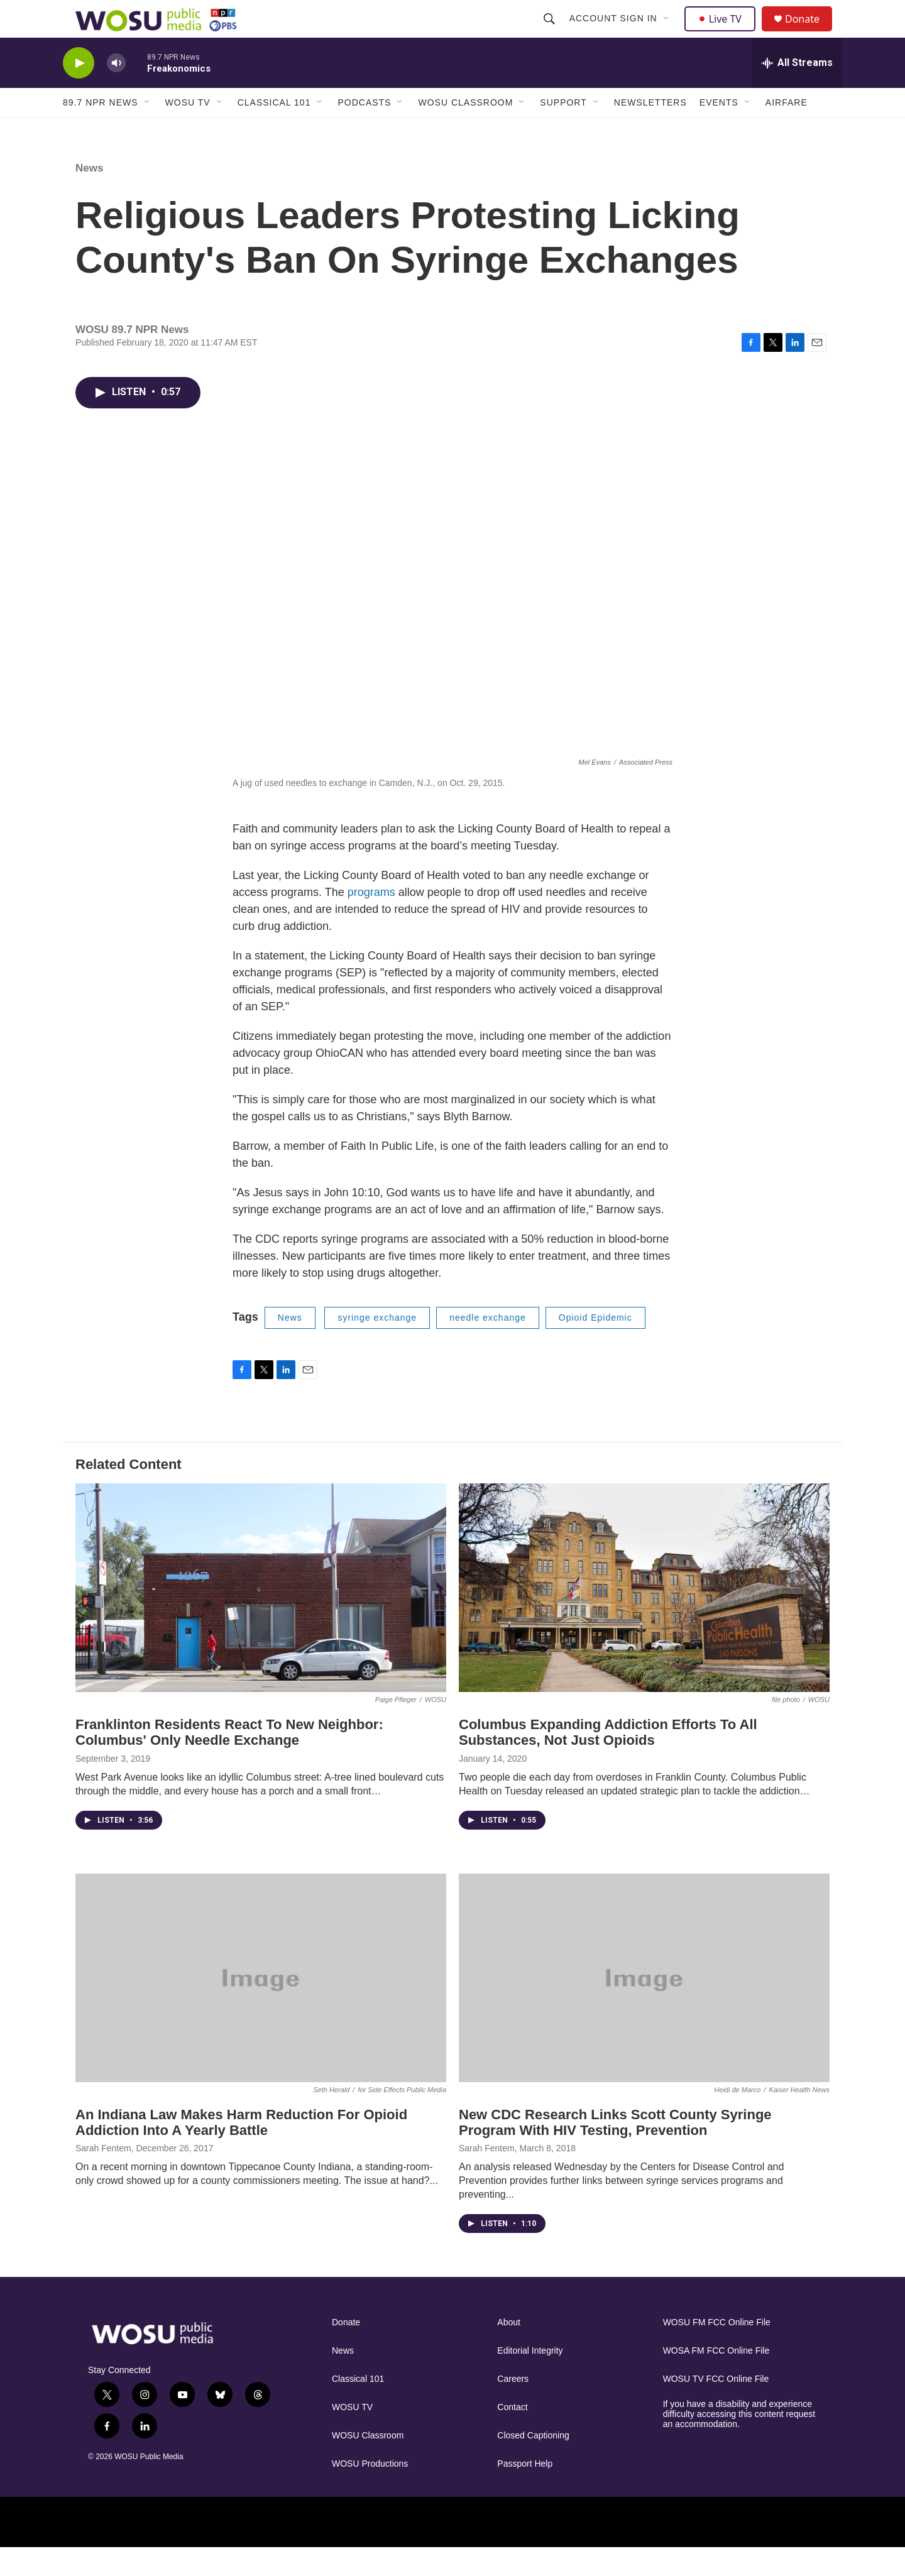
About (508, 2350)
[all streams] (797, 91)
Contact (512, 2435)
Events (718, 131)
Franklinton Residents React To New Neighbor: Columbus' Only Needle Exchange (229, 1760)
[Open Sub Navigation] (668, 33)
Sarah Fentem (103, 2176)
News (89, 196)
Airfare (786, 131)
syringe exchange (377, 1346)
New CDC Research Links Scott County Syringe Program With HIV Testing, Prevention (615, 2150)
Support (563, 131)
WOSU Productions (370, 2492)
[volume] (116, 91)
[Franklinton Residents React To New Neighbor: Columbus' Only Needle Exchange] (260, 1616)
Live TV (723, 32)
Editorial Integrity (529, 2379)
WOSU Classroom (465, 131)
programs (373, 920)
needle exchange (487, 1346)
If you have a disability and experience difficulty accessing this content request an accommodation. (739, 2442)
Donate (810, 33)
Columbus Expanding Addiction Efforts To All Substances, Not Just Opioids (608, 1760)
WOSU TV (188, 131)
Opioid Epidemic (595, 1346)
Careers (513, 2407)
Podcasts (364, 131)
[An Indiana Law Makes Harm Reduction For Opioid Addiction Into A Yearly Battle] (260, 2006)
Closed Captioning (533, 2464)
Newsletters (650, 131)
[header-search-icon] (550, 32)
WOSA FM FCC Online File (716, 2379)
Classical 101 (274, 131)
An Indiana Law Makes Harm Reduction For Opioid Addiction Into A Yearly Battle (241, 2150)
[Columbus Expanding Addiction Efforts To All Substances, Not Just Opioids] (644, 1616)
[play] (79, 91)
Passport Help (524, 2492)
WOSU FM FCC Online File (717, 2350)
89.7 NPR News (100, 131)
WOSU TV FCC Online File (716, 2407)
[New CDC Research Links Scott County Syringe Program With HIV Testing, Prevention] (644, 2006)
